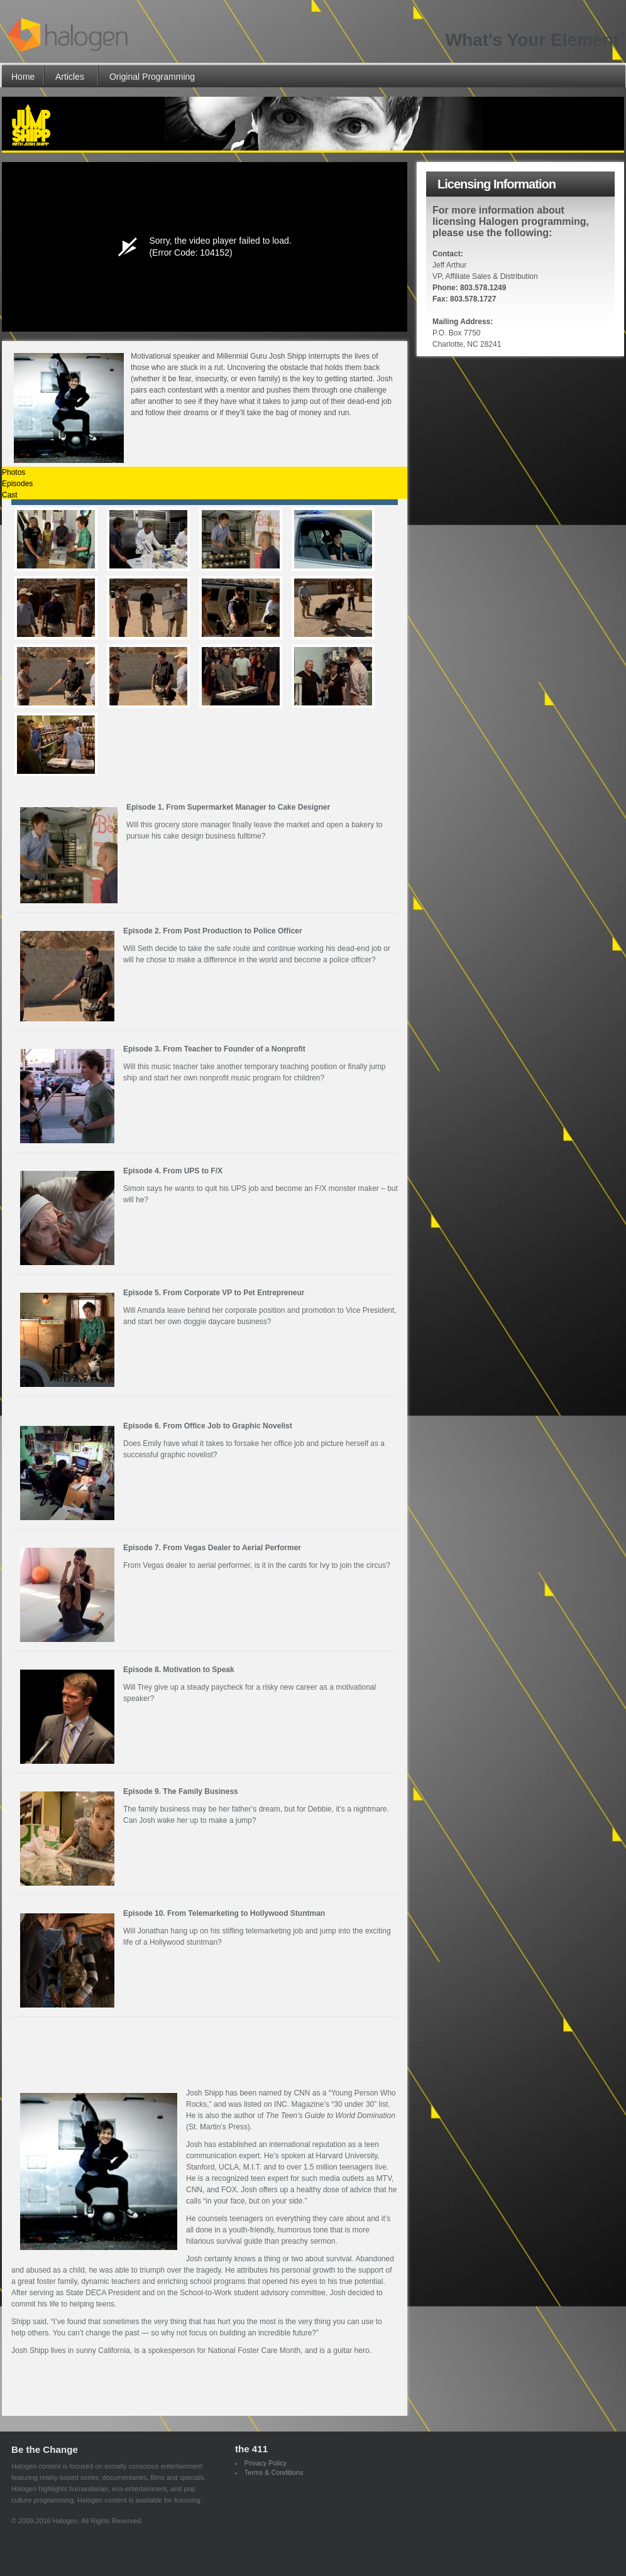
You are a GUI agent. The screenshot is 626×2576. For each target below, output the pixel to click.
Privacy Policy (265, 2463)
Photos (13, 472)
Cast (10, 495)
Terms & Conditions (274, 2472)
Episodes (17, 483)
